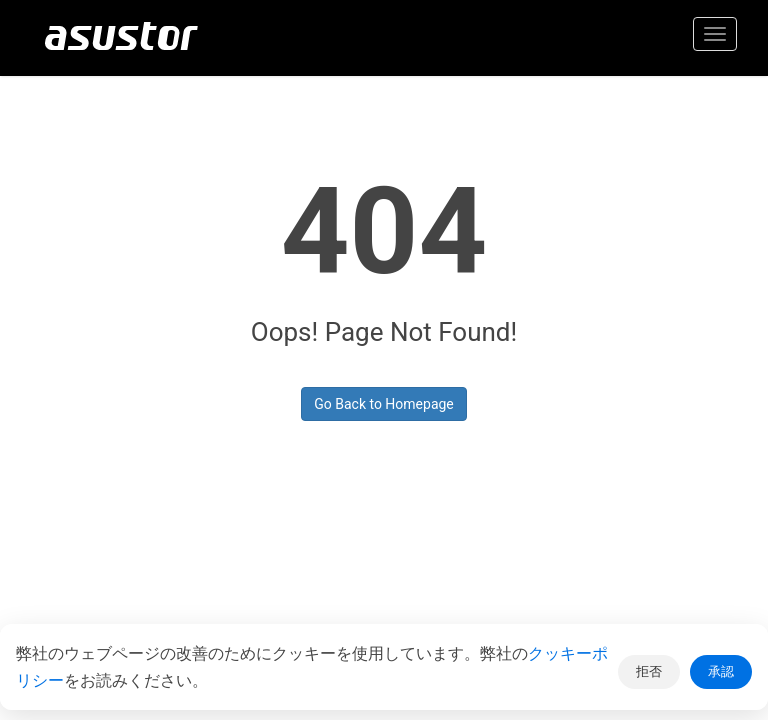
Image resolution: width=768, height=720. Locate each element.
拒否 (649, 671)
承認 (721, 671)
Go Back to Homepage (384, 404)
